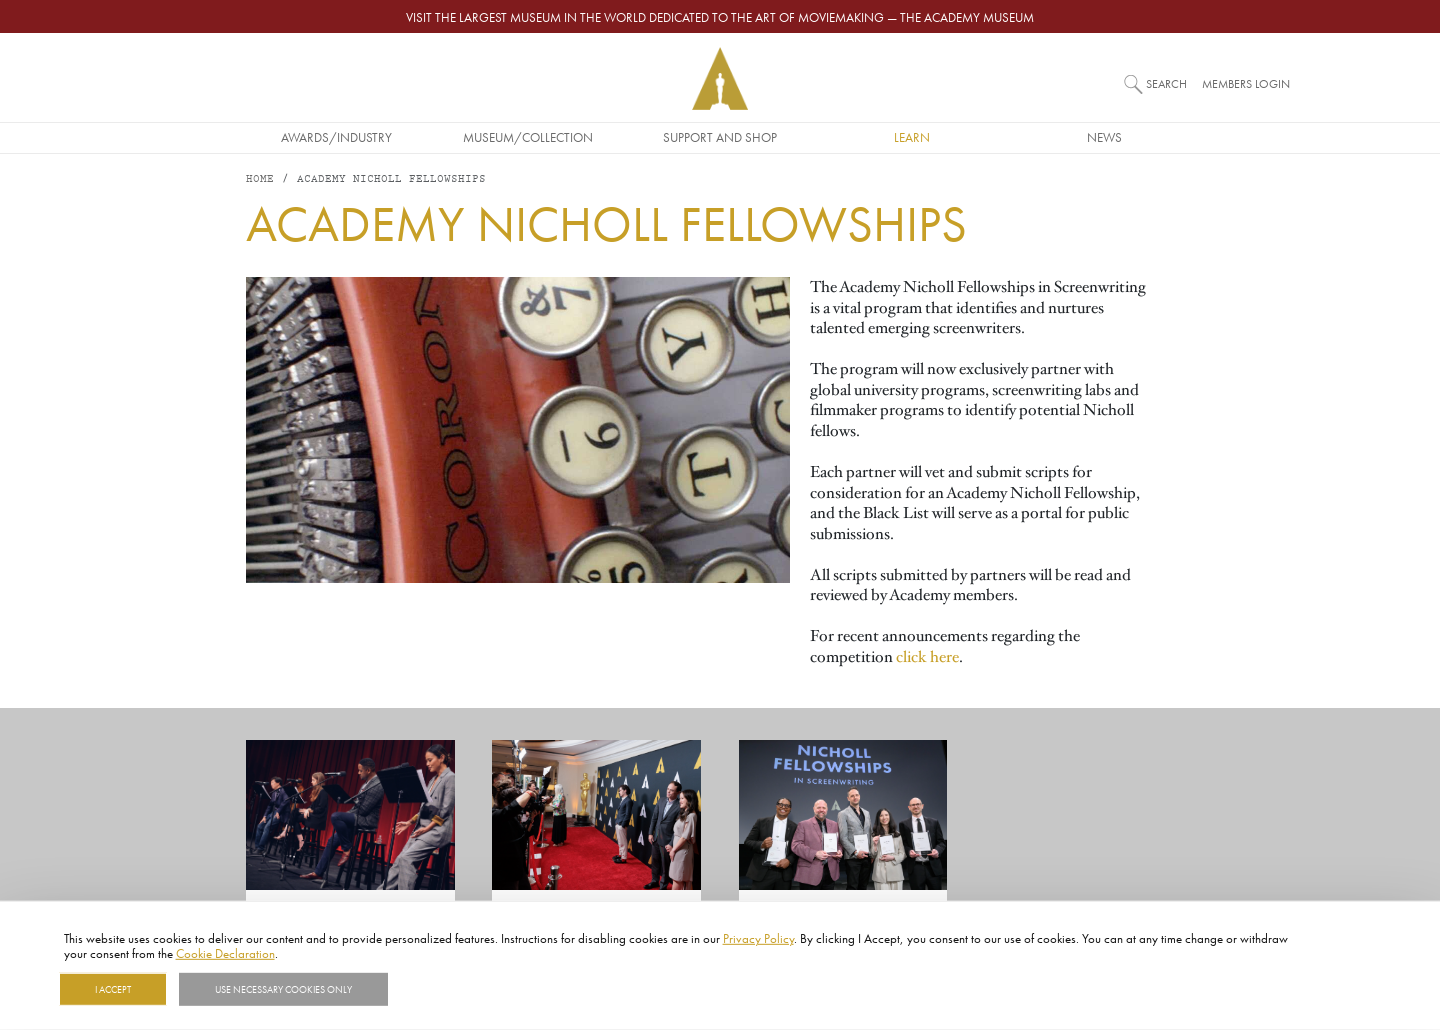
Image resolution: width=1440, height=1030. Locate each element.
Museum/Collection (528, 137)
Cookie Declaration (225, 953)
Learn (912, 137)
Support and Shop (720, 137)
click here (927, 657)
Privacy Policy (758, 938)
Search (1166, 83)
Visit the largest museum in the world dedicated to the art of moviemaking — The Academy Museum (720, 17)
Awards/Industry (336, 137)
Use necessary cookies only (283, 989)
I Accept (113, 989)
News (1104, 137)
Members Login (1246, 83)
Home (260, 179)
